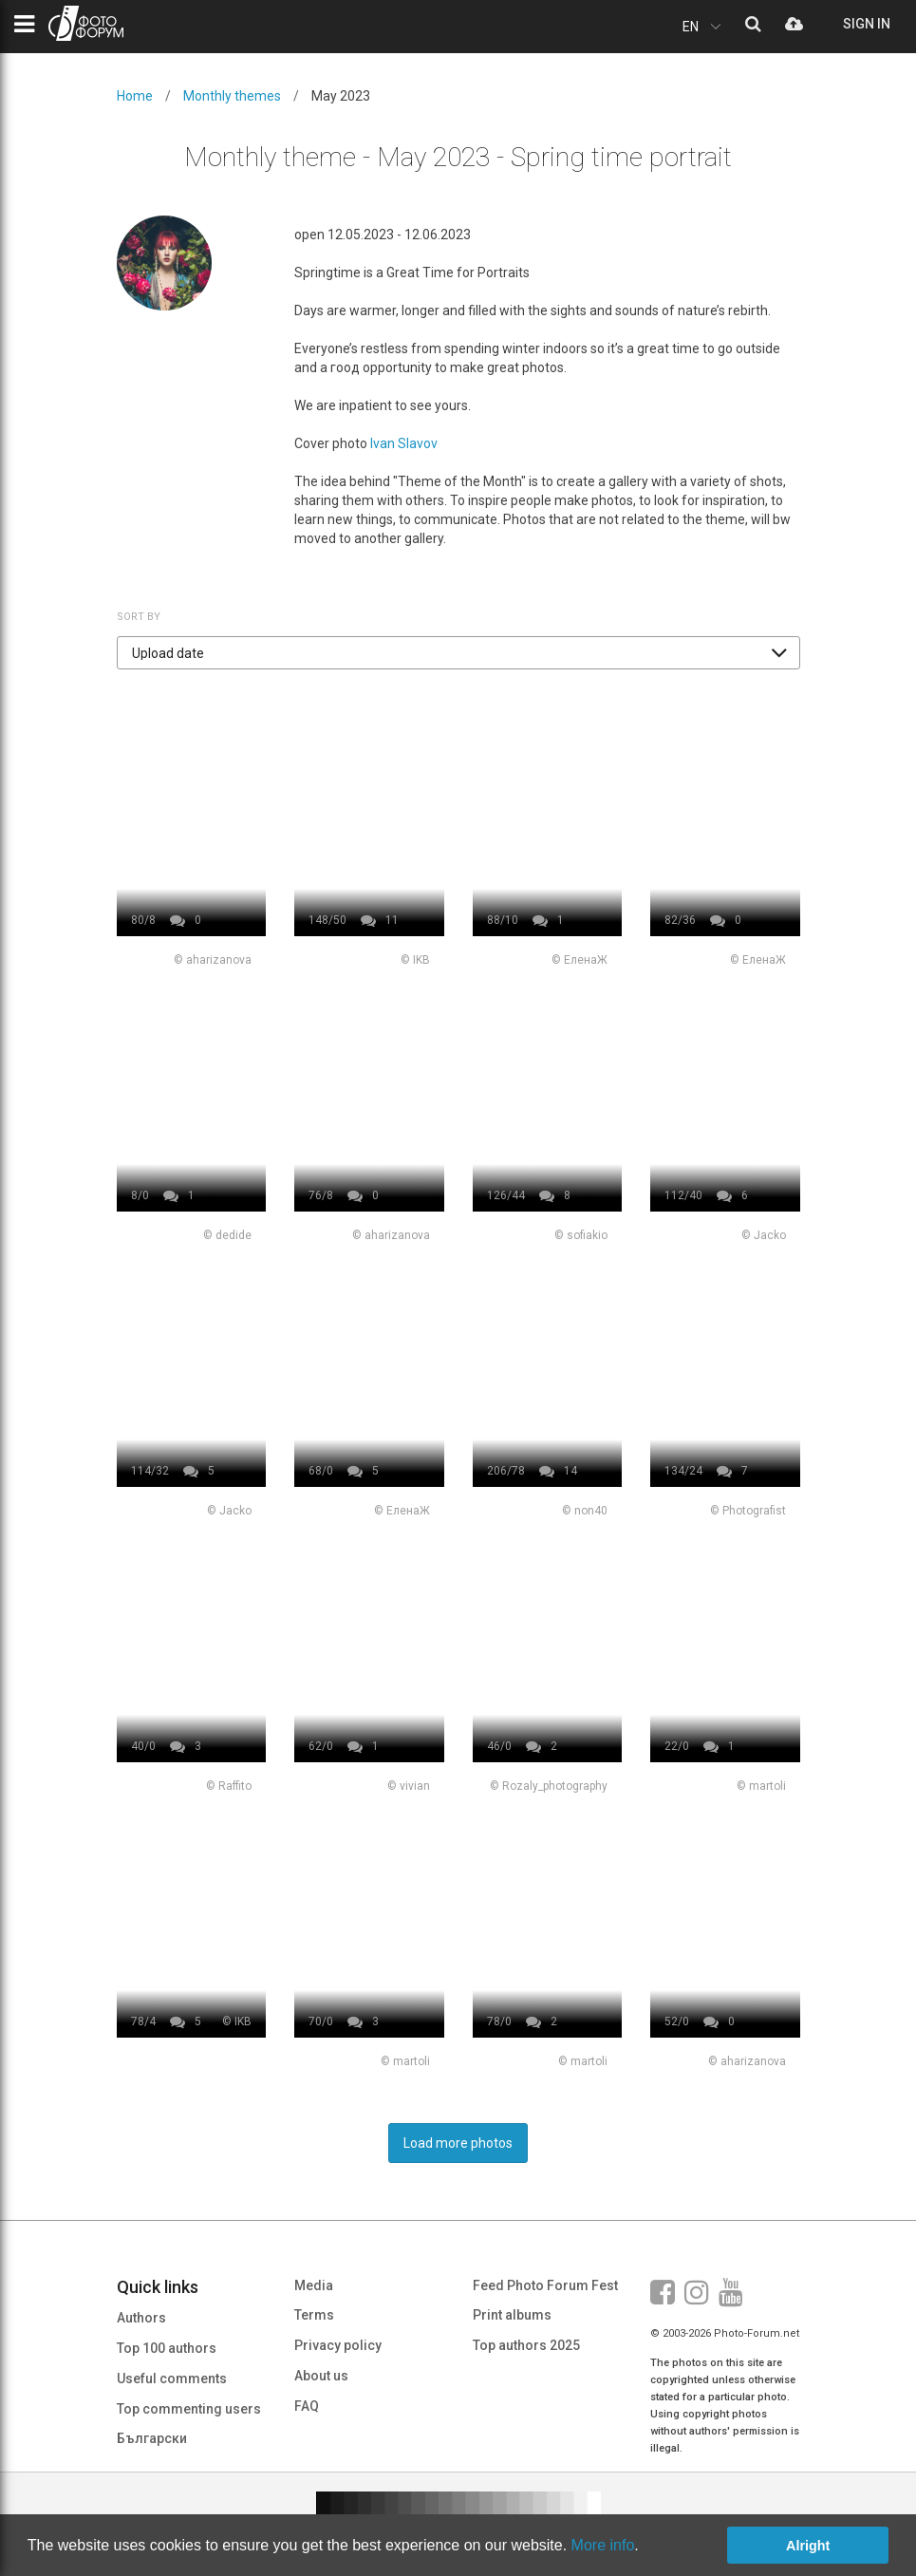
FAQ (306, 2406)
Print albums (512, 2314)
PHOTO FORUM (85, 23)
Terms (314, 2314)
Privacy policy (338, 2345)
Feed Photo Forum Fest (545, 2285)
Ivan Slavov (404, 443)
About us (321, 2375)
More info (603, 2545)
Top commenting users (189, 2408)
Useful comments (172, 2378)
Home (135, 95)
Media (313, 2285)
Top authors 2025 (526, 2345)
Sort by (138, 617)
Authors (141, 2317)
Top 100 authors (166, 2348)
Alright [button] (808, 2545)
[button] (458, 652)
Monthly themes (232, 95)
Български (152, 2438)
